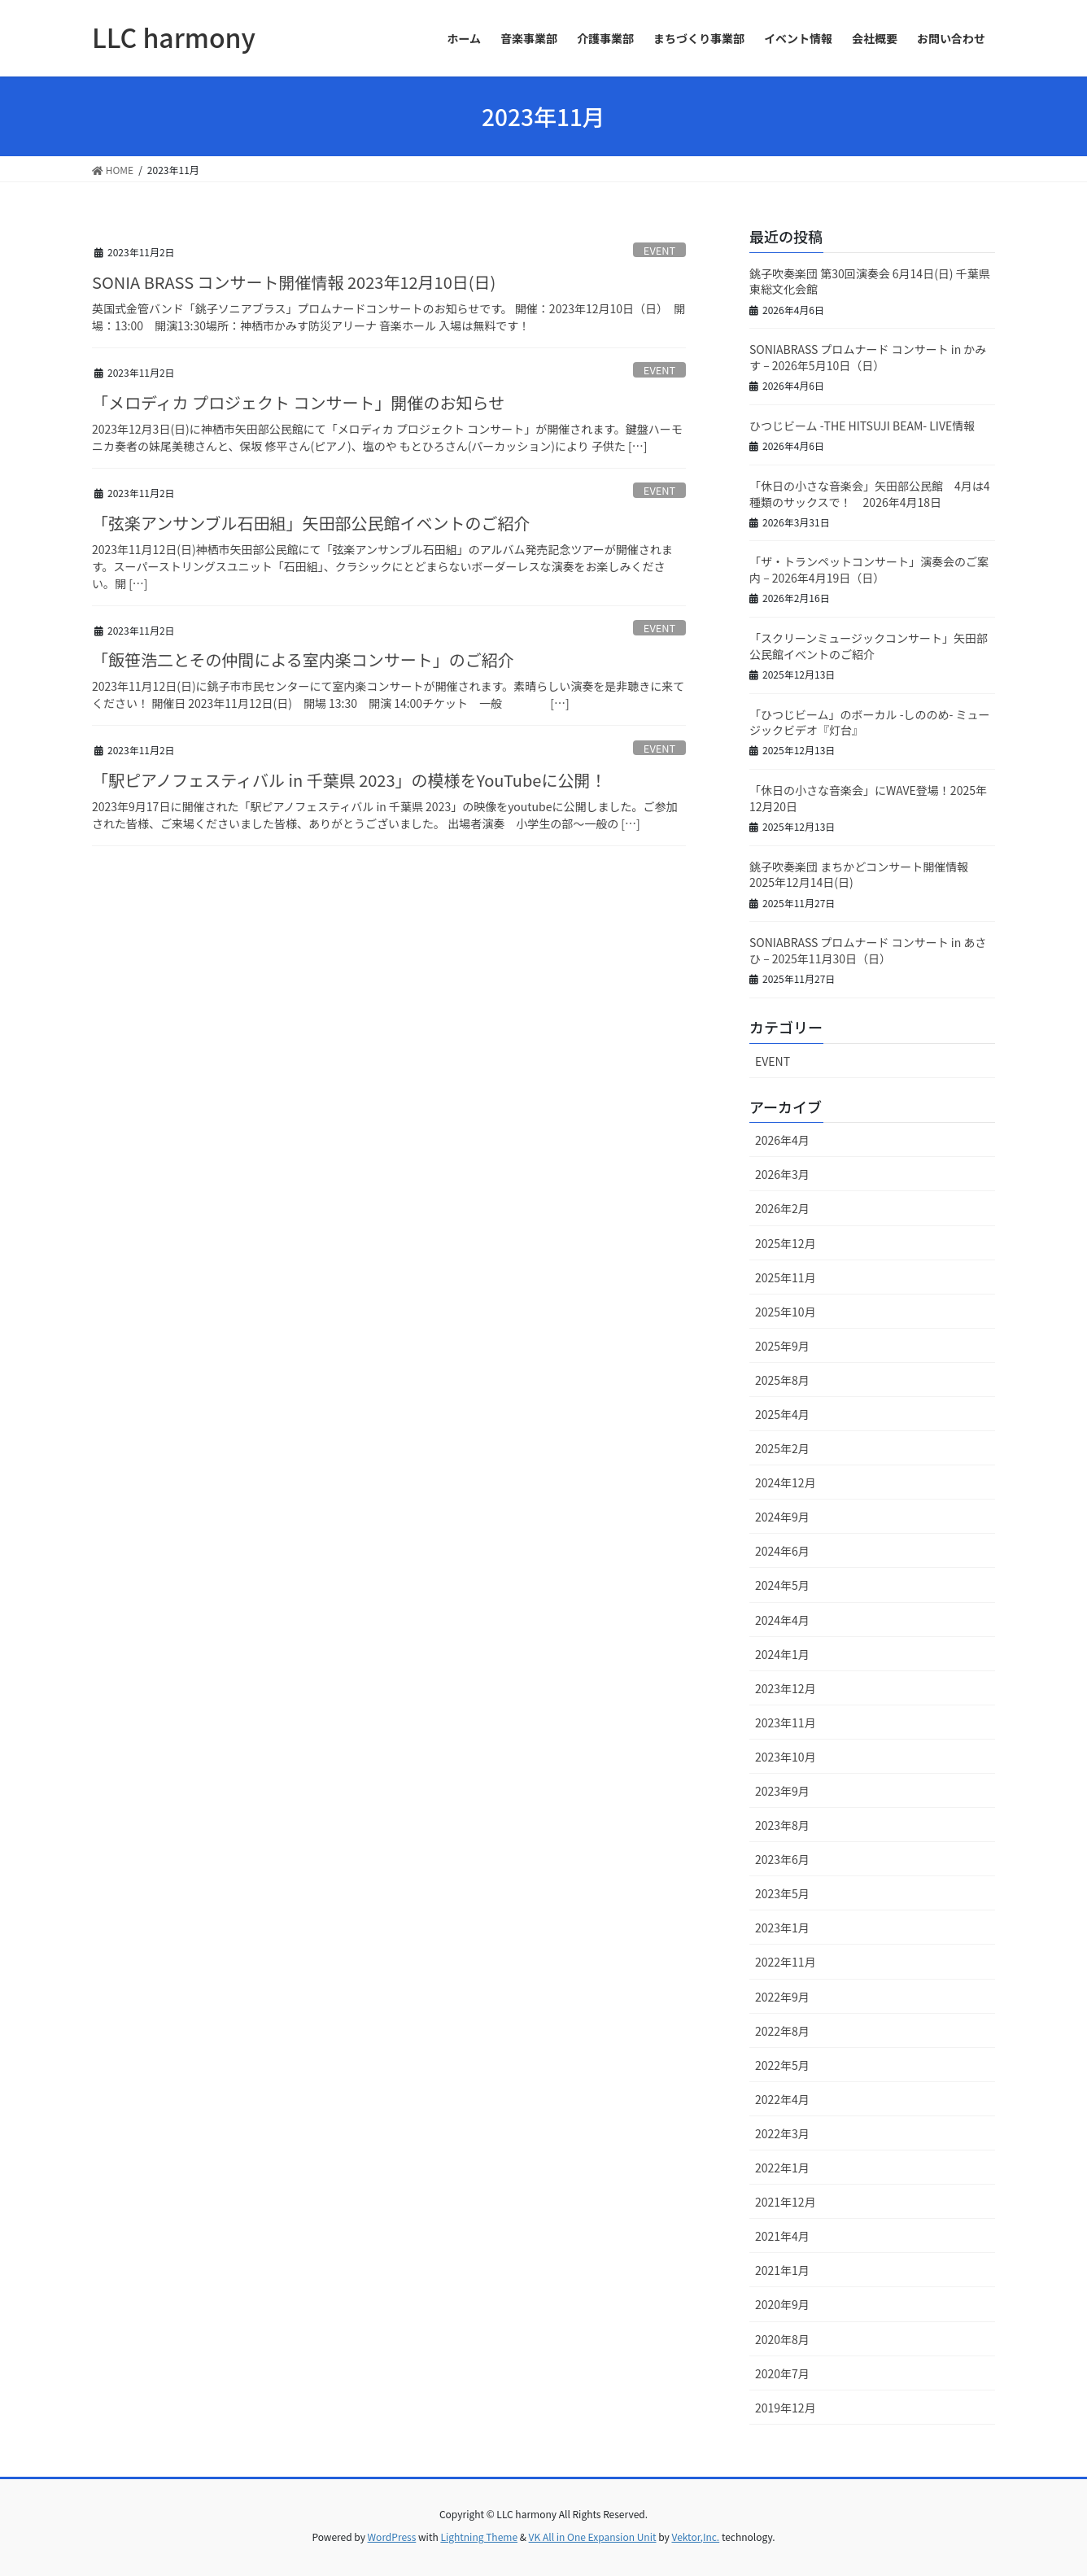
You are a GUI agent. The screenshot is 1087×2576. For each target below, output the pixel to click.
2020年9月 (782, 2304)
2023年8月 (782, 1825)
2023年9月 (782, 1791)
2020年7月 (782, 2373)
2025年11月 (785, 1277)
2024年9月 (782, 1516)
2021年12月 (785, 2202)
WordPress (392, 2536)
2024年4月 (782, 1620)
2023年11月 (785, 1722)
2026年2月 (782, 1208)
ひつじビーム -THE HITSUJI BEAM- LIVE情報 (862, 425)
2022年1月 (782, 2167)
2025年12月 (785, 1243)
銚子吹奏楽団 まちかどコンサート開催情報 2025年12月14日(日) (858, 874)
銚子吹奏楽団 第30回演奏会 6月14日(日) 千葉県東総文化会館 (869, 281)
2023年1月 (782, 1927)
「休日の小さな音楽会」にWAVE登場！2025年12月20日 (868, 798)
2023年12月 (785, 1688)
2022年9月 (782, 1997)
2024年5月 (782, 1585)
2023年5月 (782, 1893)
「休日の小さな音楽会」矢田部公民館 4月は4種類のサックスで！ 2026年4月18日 (869, 494)
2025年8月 (782, 1380)
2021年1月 (782, 2270)
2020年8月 (782, 2339)
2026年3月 (782, 1174)
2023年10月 (785, 1757)
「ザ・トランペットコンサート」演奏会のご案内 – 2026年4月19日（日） (869, 569)
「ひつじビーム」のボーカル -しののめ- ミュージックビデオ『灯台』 (869, 722)
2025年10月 (785, 1311)
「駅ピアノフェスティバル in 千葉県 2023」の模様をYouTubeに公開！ (349, 780)
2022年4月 (782, 2099)
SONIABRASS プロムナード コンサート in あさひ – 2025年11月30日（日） (867, 950)
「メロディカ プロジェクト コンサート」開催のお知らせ (298, 402)
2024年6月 (782, 1551)
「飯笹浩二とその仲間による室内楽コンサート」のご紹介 (303, 659)
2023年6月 (782, 1859)
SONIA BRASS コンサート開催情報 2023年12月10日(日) (293, 282)
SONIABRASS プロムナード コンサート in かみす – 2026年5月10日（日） (867, 357)
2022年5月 (782, 2065)
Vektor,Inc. (695, 2536)
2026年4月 (782, 1140)
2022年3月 (782, 2133)
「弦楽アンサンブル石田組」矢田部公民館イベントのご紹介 (311, 523)
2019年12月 (785, 2407)
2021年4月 (782, 2236)
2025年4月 (782, 1414)
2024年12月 (785, 1482)
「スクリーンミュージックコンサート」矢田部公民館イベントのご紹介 (868, 646)
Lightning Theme (478, 2536)
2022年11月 (785, 1962)
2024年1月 (782, 1654)
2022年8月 (782, 2031)
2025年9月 (782, 1346)
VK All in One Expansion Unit (593, 2536)
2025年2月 (782, 1448)
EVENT (659, 250)
